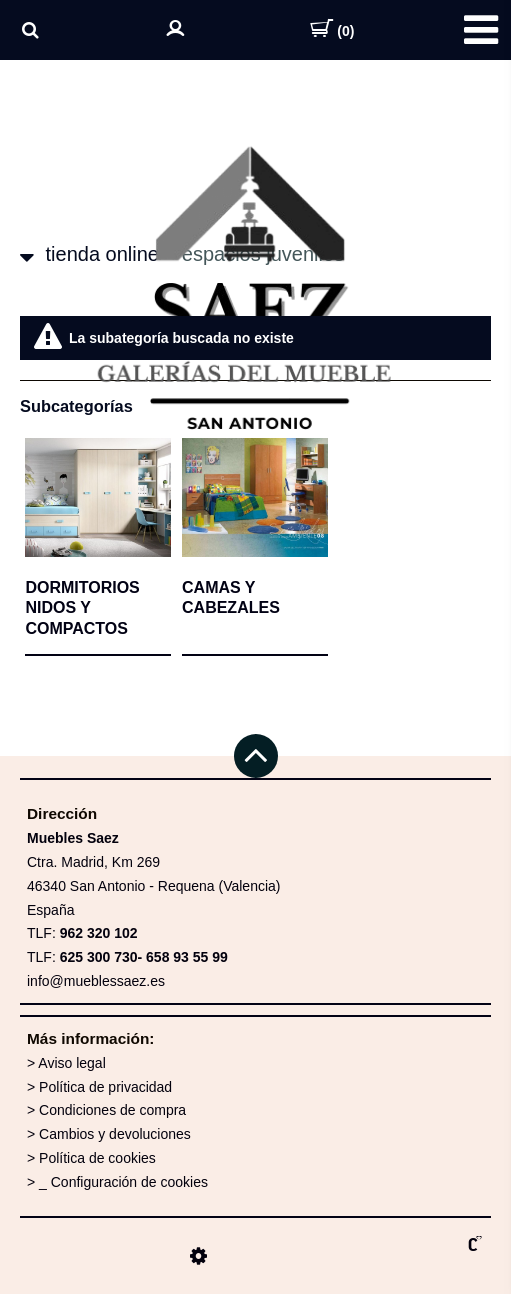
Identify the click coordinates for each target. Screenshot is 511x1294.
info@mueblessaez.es (96, 981)
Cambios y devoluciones (115, 1134)
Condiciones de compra (112, 1110)
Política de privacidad (105, 1087)
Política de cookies (97, 1158)
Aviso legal (71, 1063)
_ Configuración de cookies (123, 1182)
